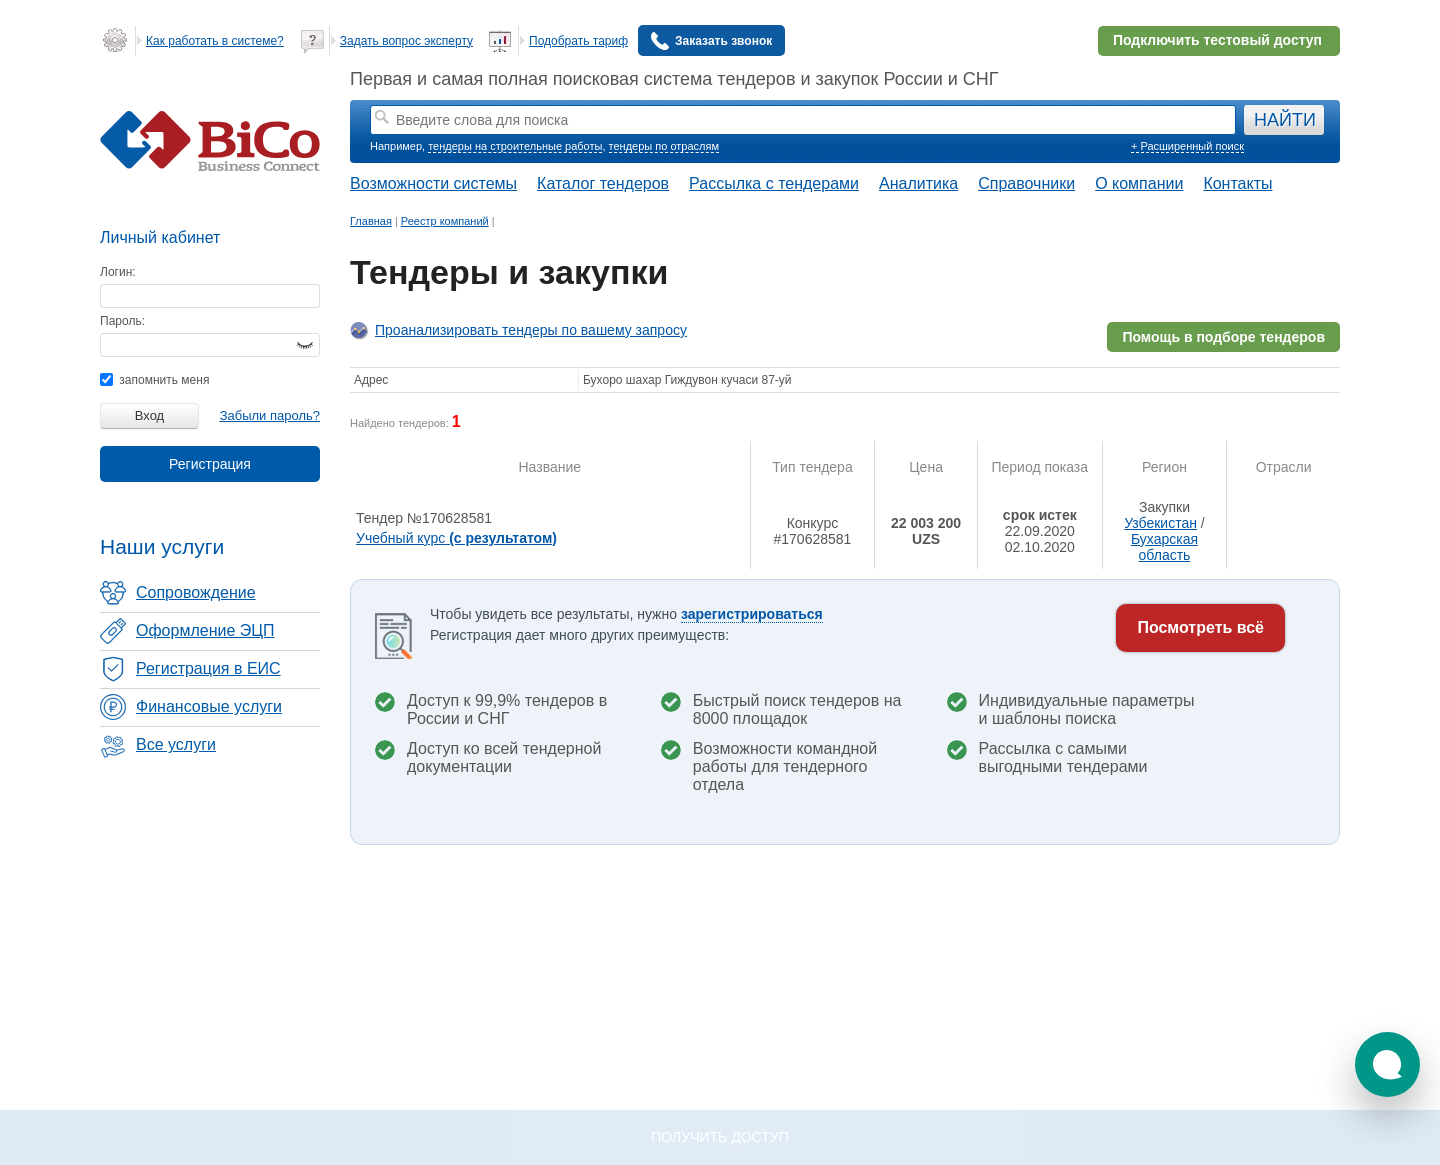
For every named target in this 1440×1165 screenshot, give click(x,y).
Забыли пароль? (270, 415)
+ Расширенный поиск (1187, 146)
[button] (1387, 1064)
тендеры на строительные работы (515, 146)
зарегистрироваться (752, 614)
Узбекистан (1160, 523)
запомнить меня (154, 380)
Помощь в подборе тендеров (1223, 337)
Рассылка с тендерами (774, 183)
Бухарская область (1164, 547)
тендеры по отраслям (664, 146)
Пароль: (122, 321)
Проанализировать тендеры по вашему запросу (531, 330)
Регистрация (210, 464)
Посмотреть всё (1200, 627)
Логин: (118, 272)
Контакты (1237, 183)
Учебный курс (456, 538)
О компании (1139, 183)
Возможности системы (433, 183)
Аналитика (918, 183)
